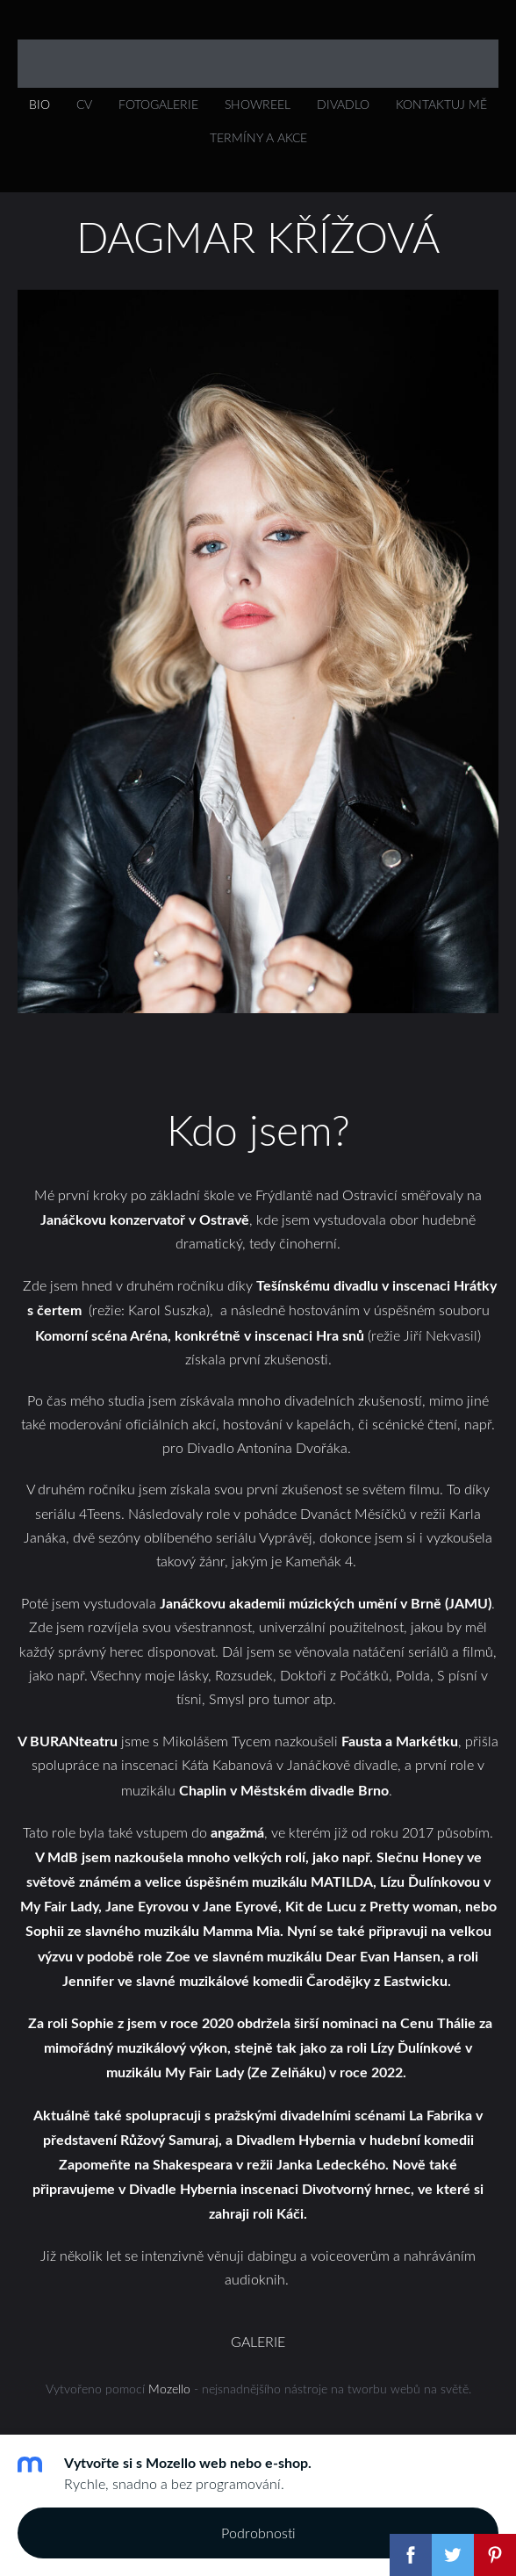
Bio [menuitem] (39, 104)
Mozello (169, 2388)
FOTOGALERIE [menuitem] (158, 104)
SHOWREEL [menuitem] (257, 104)
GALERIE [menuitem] (258, 2341)
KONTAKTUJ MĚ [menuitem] (441, 104)
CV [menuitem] (84, 104)
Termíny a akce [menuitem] (258, 137)
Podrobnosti (258, 2533)
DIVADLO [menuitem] (343, 104)
